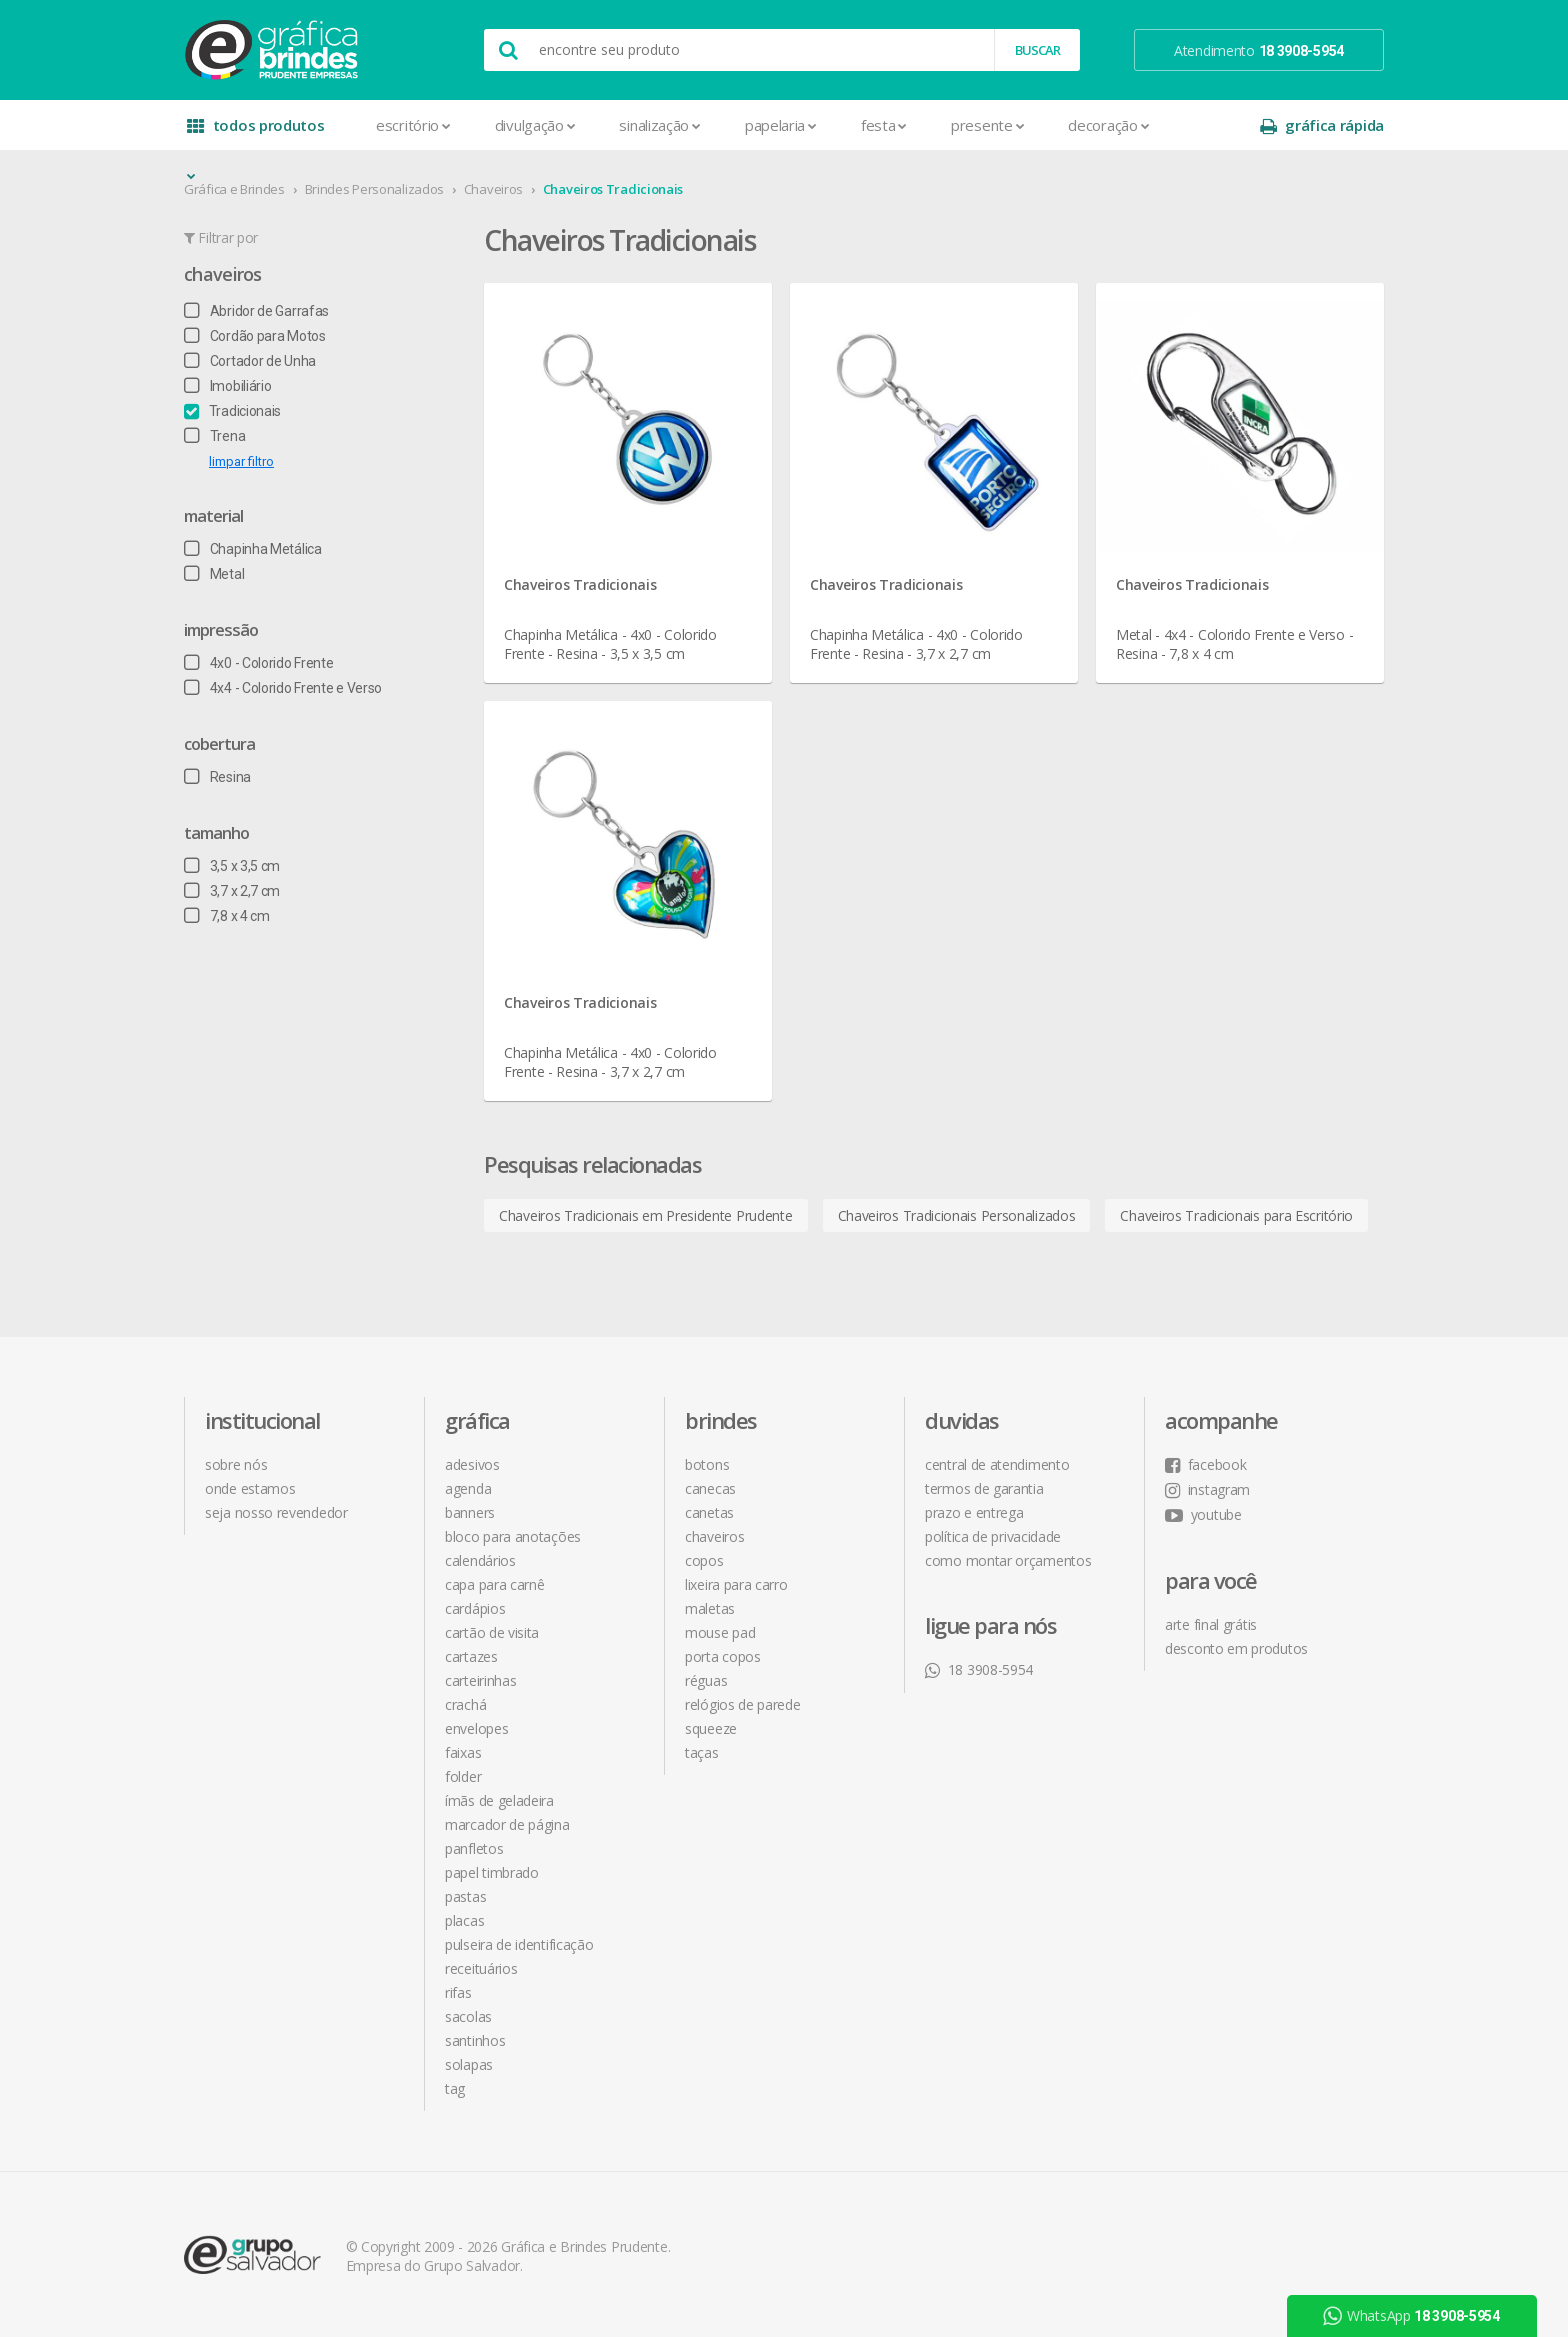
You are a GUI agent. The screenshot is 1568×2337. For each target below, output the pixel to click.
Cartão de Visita (492, 1632)
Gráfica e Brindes (234, 189)
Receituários (481, 1968)
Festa (884, 125)
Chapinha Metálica (253, 549)
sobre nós (236, 1464)
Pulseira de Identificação (519, 1944)
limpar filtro (241, 461)
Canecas (710, 1488)
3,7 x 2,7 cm (232, 891)
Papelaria (781, 125)
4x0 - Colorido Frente (258, 663)
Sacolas (468, 2016)
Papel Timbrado (492, 1872)
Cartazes (471, 1656)
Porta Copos (723, 1656)
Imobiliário (227, 386)
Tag (455, 2088)
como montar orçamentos (1008, 1560)
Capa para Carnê (495, 1584)
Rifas (458, 1992)
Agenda (468, 1488)
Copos (704, 1560)
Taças (702, 1752)
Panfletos (474, 1848)
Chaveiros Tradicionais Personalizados (957, 1215)
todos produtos (256, 132)
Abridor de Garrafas (256, 311)
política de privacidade (993, 1536)
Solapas (469, 2064)
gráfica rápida (1322, 125)
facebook (1205, 1464)
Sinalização (659, 125)
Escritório (413, 125)
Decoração (1108, 125)
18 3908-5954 (979, 1669)
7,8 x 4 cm (227, 916)
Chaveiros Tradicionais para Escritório (1236, 1215)
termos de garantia (984, 1488)
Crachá (465, 1704)
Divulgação (535, 125)
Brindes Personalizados (374, 189)
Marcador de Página (507, 1824)
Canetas (709, 1512)
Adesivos (472, 1464)
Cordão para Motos (255, 336)
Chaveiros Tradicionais (613, 189)
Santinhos (475, 2040)
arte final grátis (1211, 1624)
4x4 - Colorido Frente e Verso (283, 688)
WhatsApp (1411, 2316)
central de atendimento (997, 1464)
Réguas (706, 1680)
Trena (214, 436)
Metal (214, 574)
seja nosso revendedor (276, 1512)
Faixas (463, 1752)
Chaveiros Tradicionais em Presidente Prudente (646, 1215)
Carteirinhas (480, 1680)
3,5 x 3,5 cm (232, 866)
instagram (1207, 1489)
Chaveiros (493, 189)
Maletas (710, 1608)
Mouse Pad (720, 1632)
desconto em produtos (1236, 1648)
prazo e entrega (974, 1512)
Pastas (465, 1896)
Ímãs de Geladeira (499, 1800)
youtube (1203, 1514)
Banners (470, 1512)
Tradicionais (232, 411)
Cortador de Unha (250, 361)
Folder (463, 1776)
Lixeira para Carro (736, 1584)
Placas (464, 1920)
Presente (987, 125)
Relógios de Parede (743, 1704)
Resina (217, 777)
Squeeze (711, 1728)
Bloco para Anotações (513, 1536)
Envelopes (476, 1728)
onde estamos (250, 1488)
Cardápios (475, 1608)
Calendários (480, 1560)
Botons (707, 1464)
